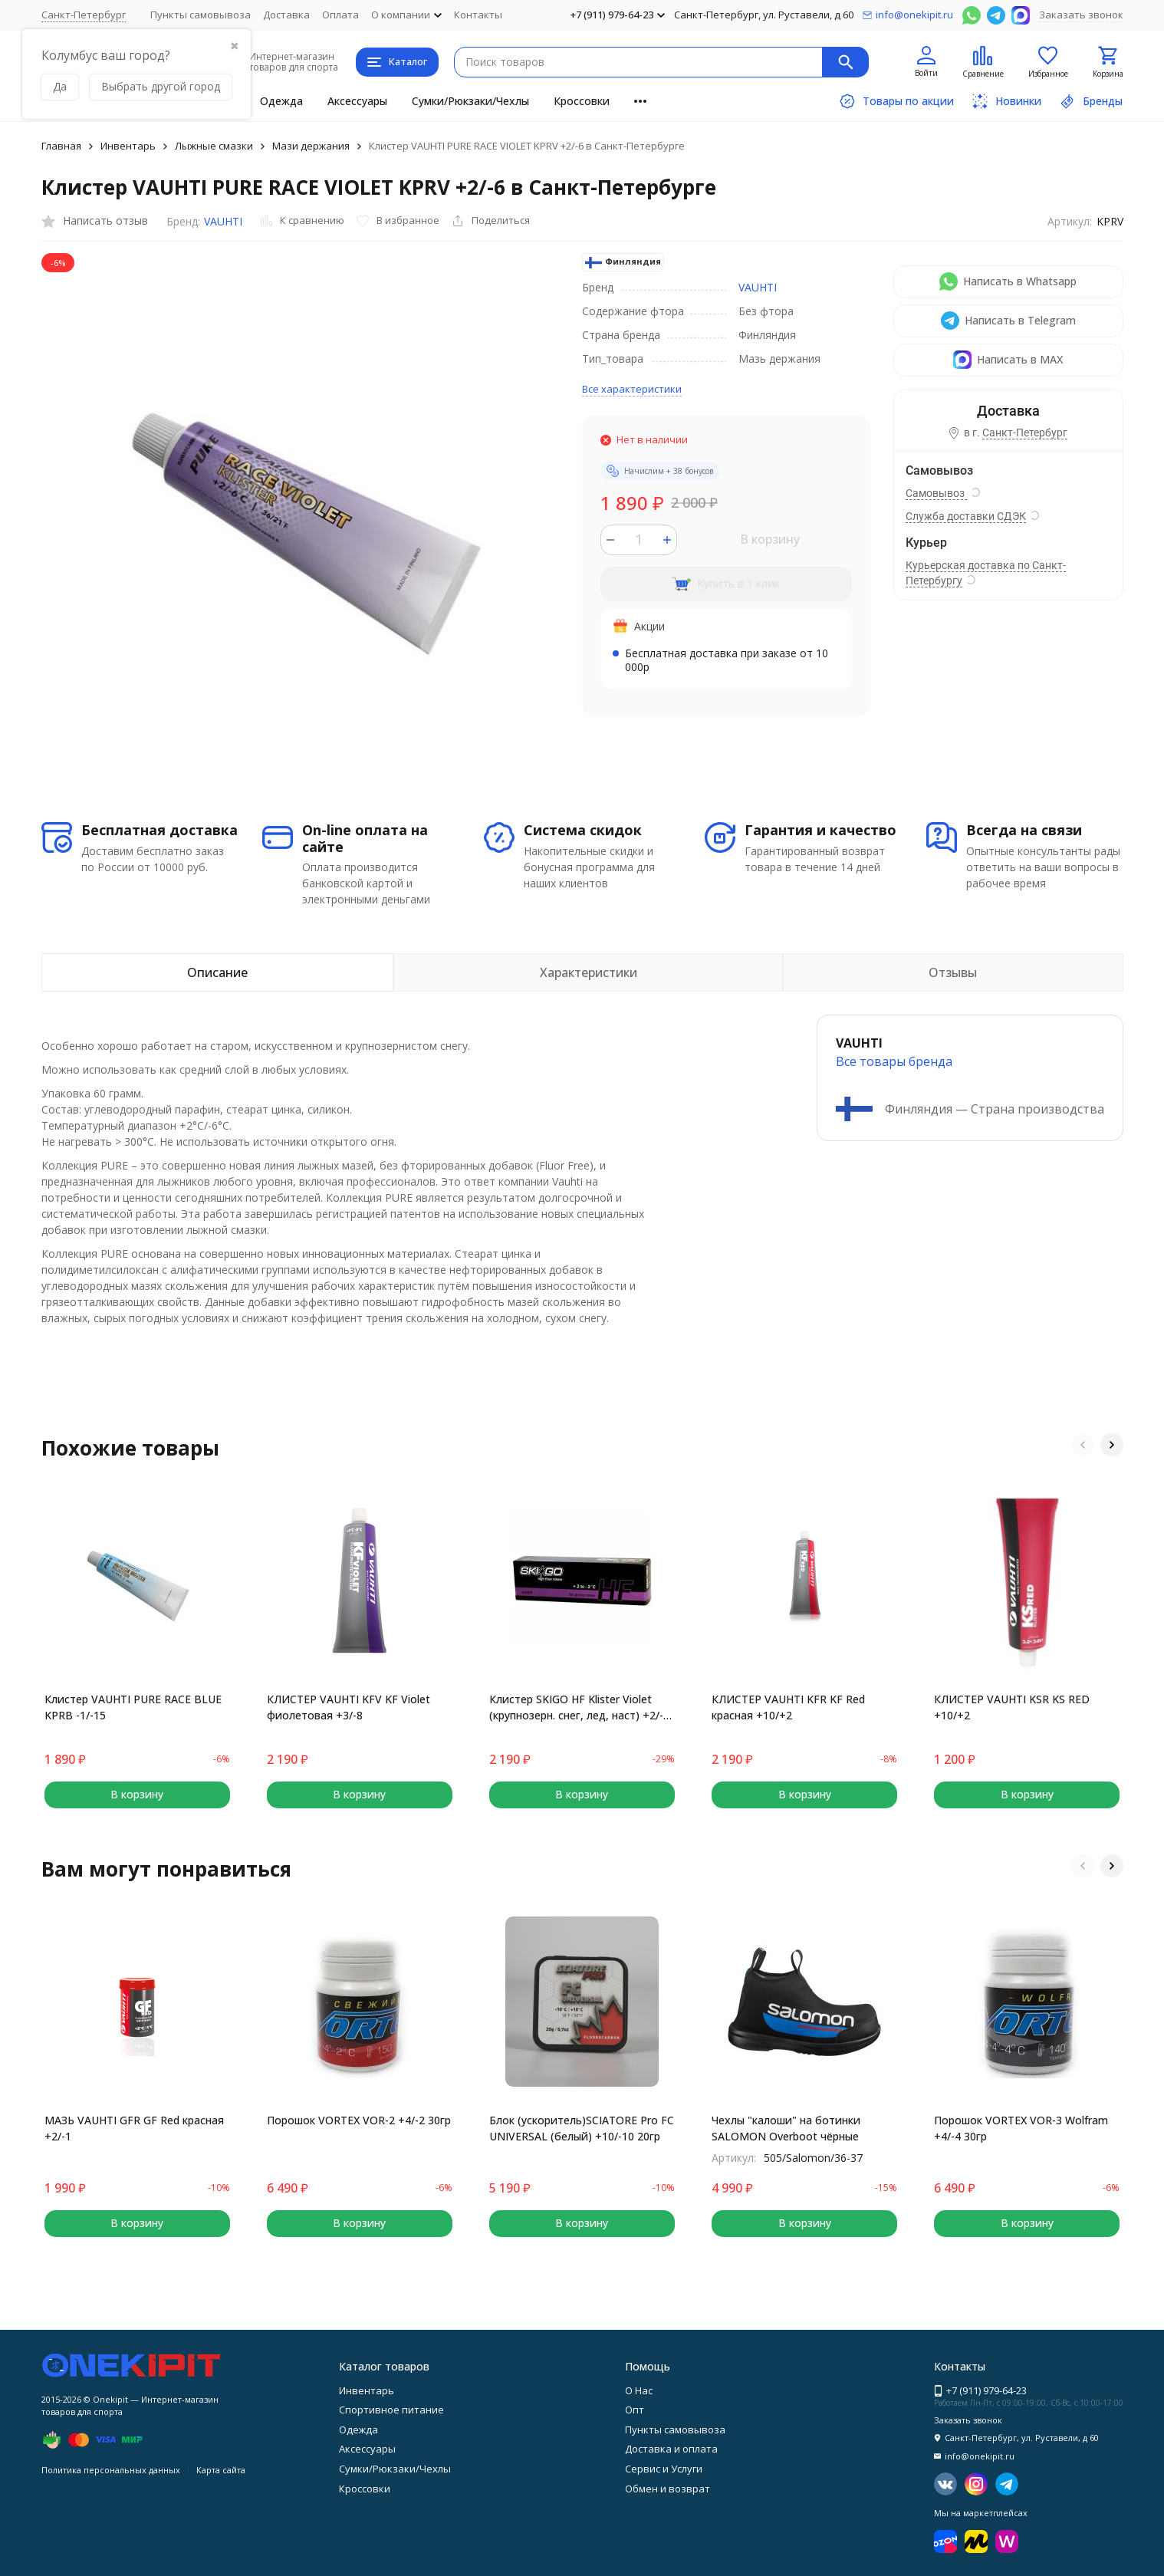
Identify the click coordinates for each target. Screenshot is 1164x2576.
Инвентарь (128, 146)
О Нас (639, 2390)
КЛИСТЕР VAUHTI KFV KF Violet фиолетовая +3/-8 (348, 1707)
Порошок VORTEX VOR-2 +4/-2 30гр (359, 2120)
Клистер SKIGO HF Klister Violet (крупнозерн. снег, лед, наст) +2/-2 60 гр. (579, 1707)
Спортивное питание (391, 2409)
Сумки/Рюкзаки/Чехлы (470, 101)
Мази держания (311, 146)
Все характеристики (632, 389)
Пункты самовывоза (200, 14)
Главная (61, 146)
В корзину (770, 539)
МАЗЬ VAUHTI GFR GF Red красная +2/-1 (134, 2128)
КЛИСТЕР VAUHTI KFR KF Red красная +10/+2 (788, 1707)
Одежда (281, 101)
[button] (1082, 1444)
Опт (634, 2409)
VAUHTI (223, 221)
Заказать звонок (1081, 14)
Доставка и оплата (671, 2449)
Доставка (286, 14)
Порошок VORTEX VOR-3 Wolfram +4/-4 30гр (1021, 2128)
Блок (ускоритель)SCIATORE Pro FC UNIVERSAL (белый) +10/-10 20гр (581, 2128)
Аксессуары (357, 101)
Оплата (340, 14)
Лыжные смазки (214, 146)
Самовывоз (936, 493)
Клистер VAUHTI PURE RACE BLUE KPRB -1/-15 (133, 1707)
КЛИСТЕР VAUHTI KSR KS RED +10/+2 (1012, 1707)
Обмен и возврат (667, 2488)
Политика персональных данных (110, 2470)
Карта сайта (220, 2470)
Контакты (478, 14)
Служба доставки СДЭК (966, 516)
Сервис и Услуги (663, 2469)
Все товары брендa (894, 1061)
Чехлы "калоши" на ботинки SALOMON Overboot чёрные (786, 2128)
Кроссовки (582, 101)
